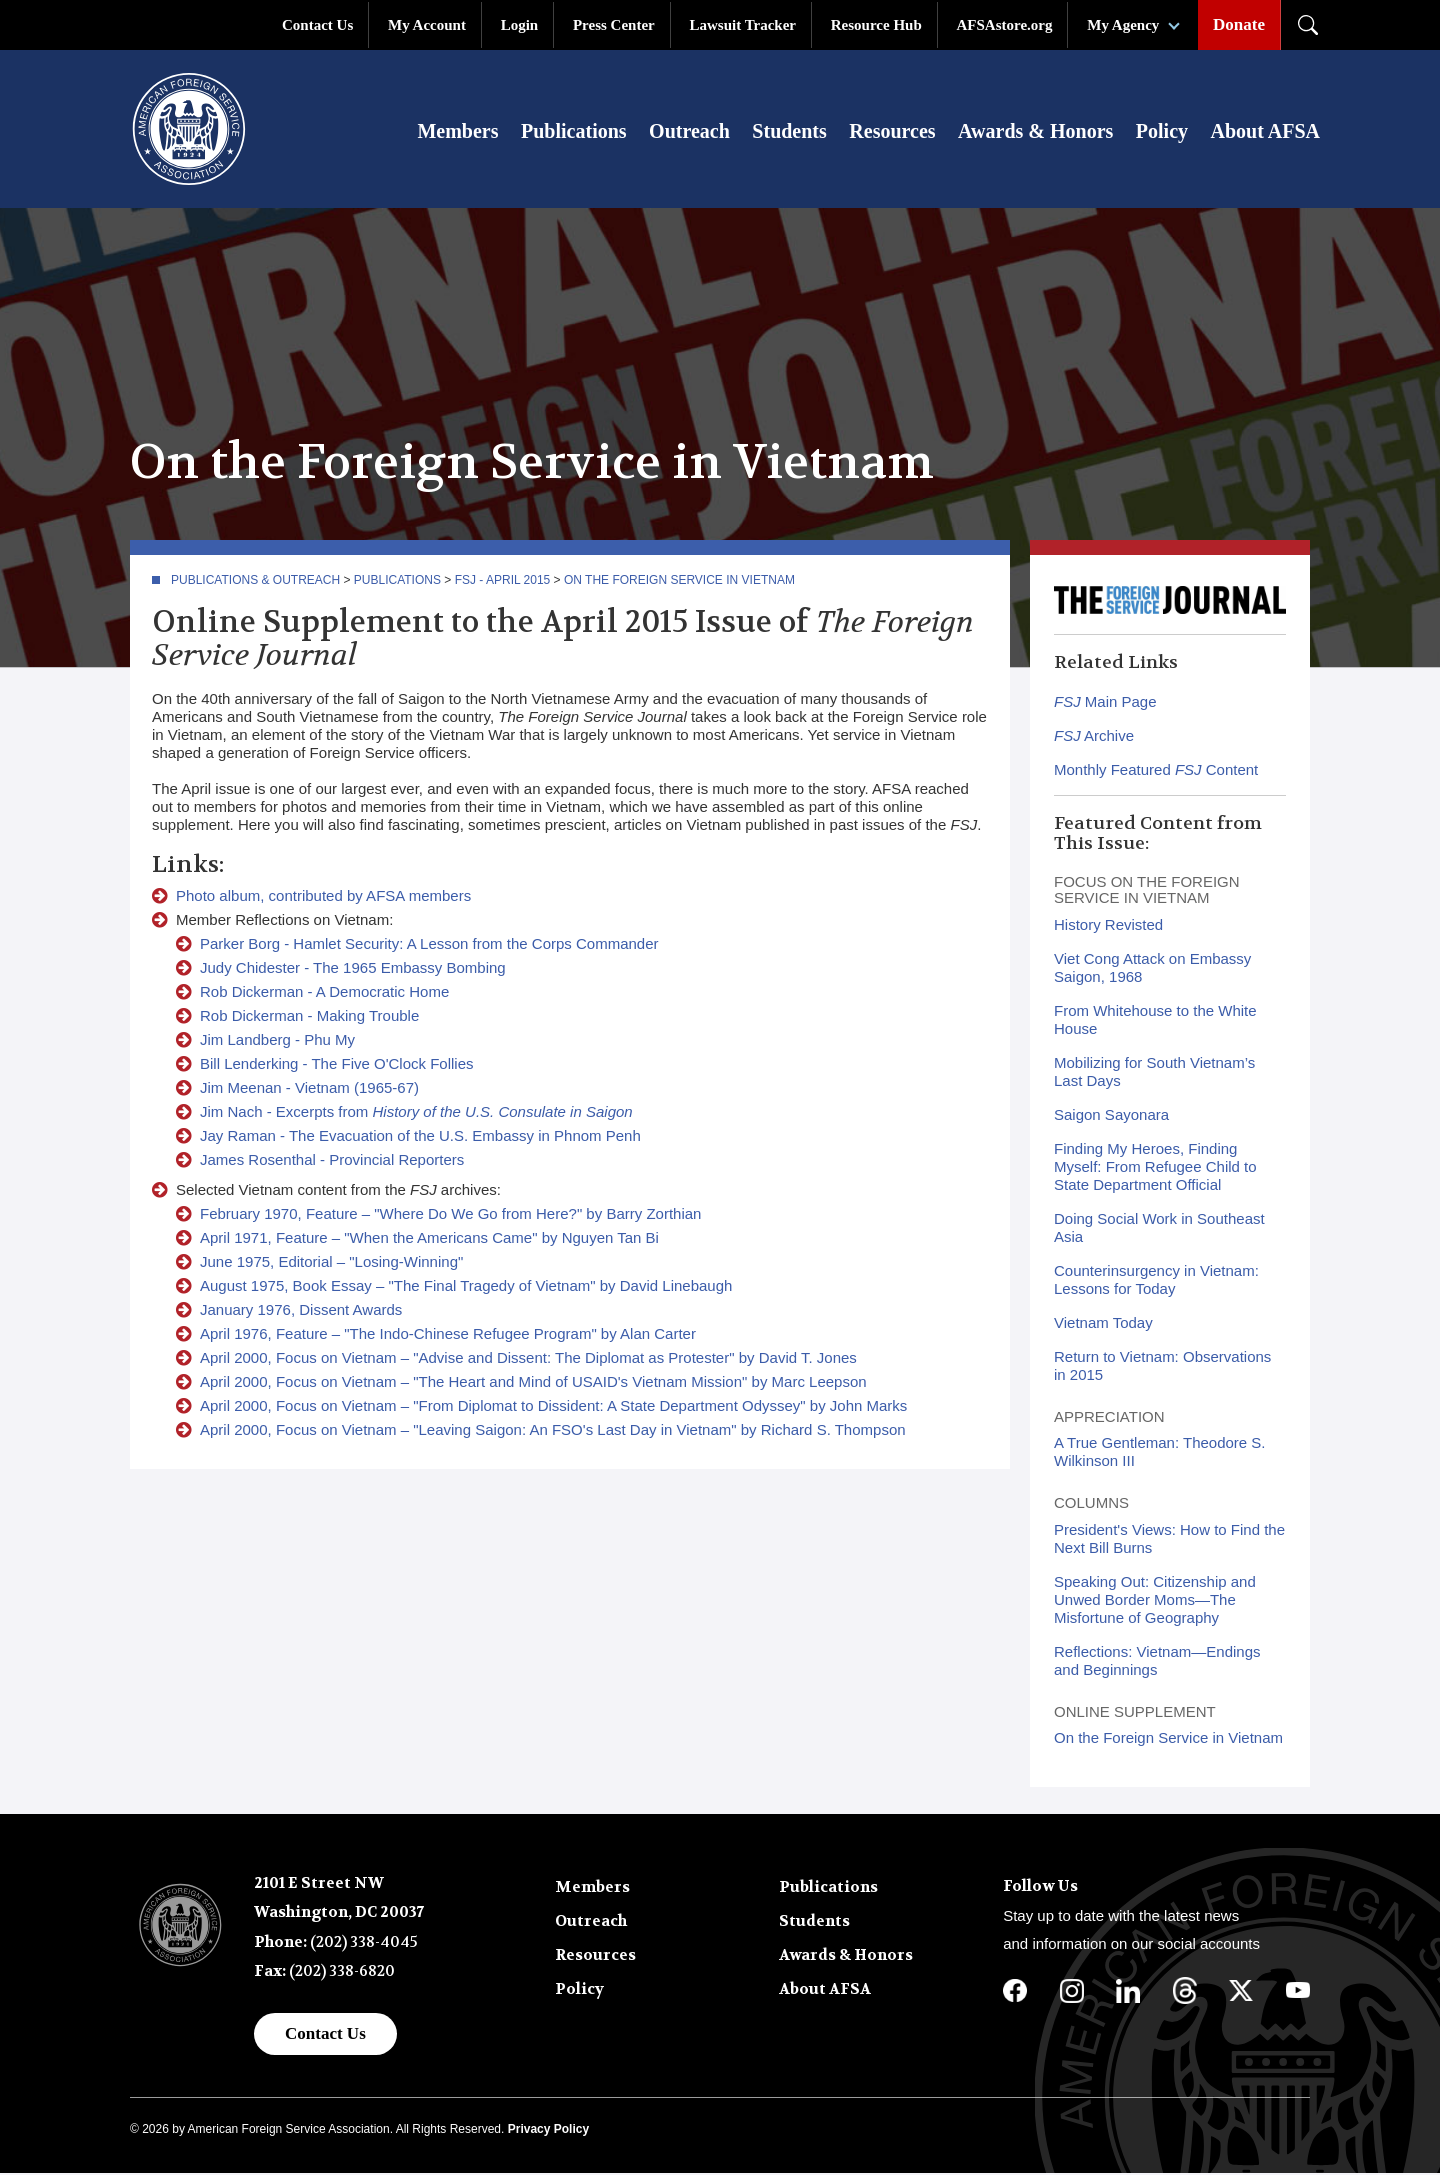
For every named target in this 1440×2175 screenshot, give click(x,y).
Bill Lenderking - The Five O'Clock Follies (337, 1065)
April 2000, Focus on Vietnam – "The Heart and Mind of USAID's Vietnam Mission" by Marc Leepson (533, 1383)
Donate (1239, 24)
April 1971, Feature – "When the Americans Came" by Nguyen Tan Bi (429, 1239)
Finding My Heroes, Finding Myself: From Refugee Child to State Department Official (1155, 1168)
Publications (574, 132)
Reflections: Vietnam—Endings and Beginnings (1157, 1662)
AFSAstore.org (1005, 25)
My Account (427, 25)
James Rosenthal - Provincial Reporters (332, 1161)
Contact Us (317, 25)
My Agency (1123, 25)
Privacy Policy (548, 2132)
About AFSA (1265, 132)
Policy (1162, 132)
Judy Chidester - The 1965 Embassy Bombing (353, 969)
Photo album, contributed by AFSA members (323, 897)
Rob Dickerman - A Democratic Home (324, 993)
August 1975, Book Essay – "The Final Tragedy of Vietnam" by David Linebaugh (466, 1287)
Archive (1094, 737)
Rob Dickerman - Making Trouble (309, 1017)
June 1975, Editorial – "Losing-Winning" (331, 1263)
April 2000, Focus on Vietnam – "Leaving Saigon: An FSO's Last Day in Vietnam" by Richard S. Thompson (553, 1431)
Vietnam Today (1103, 1324)
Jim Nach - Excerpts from (416, 1113)
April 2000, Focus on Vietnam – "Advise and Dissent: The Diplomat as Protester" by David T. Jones (528, 1359)
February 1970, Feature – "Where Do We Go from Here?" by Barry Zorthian (450, 1215)
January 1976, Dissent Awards (301, 1311)
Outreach (689, 132)
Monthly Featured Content (1156, 771)
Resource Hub (876, 25)
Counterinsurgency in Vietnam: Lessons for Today (1156, 1281)
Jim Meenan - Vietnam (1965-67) (309, 1089)
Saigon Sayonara (1111, 1116)
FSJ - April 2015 (503, 582)
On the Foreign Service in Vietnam (679, 582)
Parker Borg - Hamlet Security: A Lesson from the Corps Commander (429, 945)
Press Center (614, 25)
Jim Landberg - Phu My (277, 1041)
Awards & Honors (1035, 132)
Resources (892, 132)
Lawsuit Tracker (742, 25)
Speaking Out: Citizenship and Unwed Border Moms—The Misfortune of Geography (1155, 1601)
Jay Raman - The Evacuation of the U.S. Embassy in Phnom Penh (420, 1137)
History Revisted (1108, 926)
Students (789, 132)
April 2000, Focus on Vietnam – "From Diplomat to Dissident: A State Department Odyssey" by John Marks (553, 1407)
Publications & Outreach (255, 582)
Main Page (1105, 703)
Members (457, 132)
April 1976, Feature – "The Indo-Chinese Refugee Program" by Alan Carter (448, 1335)
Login (520, 25)
